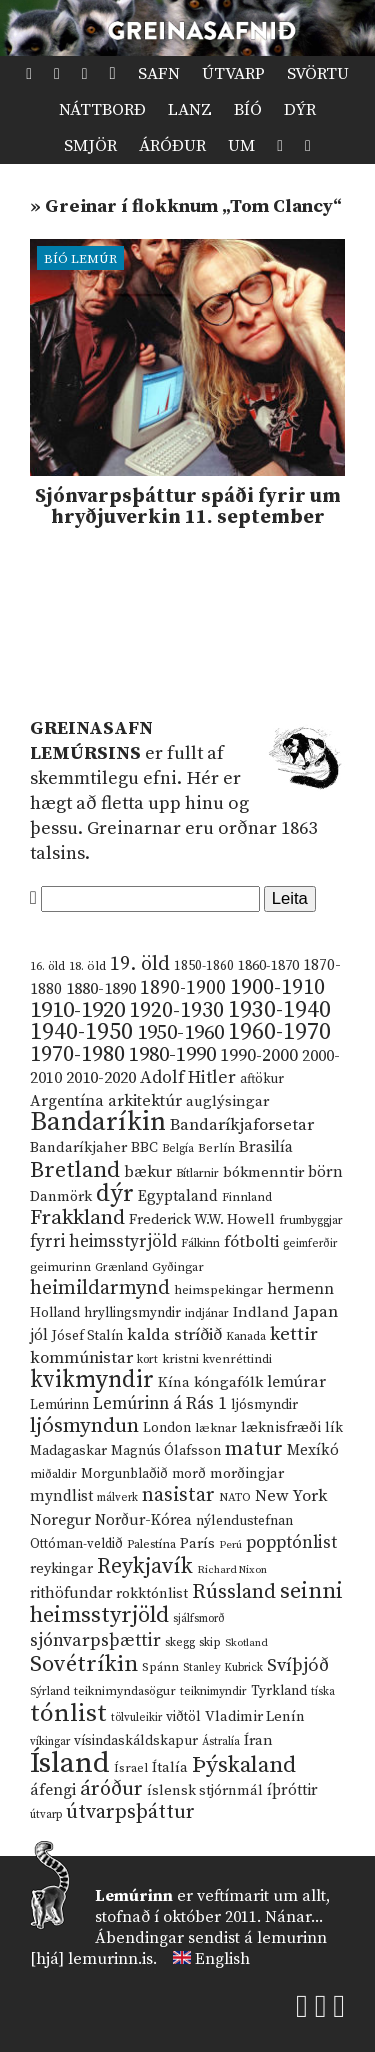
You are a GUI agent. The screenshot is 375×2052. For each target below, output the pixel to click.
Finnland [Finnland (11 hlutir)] (247, 1197)
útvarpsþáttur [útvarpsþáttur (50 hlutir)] (130, 1812)
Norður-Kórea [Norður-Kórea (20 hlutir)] (143, 1520)
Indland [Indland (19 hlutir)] (261, 1312)
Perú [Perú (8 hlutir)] (230, 1545)
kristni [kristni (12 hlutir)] (180, 1359)
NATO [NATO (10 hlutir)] (235, 1497)
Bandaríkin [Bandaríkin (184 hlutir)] (98, 1122)
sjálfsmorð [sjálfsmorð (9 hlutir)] (199, 1619)
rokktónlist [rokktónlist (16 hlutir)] (152, 1594)
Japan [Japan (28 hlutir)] (315, 1312)
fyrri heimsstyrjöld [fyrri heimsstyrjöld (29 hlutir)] (103, 1242)
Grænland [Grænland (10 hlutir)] (121, 1267)
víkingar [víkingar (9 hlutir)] (50, 1742)
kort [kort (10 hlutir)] (147, 1359)
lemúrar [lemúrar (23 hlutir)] (296, 1382)
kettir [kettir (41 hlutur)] (294, 1334)
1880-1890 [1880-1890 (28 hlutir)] (101, 989)
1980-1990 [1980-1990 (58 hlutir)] (172, 1055)
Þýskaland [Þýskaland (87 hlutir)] (244, 1765)
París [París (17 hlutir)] (197, 1544)
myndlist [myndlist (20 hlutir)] (61, 1496)
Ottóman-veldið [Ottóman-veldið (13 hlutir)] (76, 1544)
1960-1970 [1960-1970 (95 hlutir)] (279, 1032)
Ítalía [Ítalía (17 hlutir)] (170, 1768)
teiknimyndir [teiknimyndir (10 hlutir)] (213, 1691)
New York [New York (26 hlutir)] (291, 1496)
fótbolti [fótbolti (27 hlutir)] (251, 1242)
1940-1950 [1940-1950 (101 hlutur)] (81, 1032)
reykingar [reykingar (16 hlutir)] (61, 1569)
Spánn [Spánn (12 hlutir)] (160, 1667)
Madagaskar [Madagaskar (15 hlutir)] (68, 1451)
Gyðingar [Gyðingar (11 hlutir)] (178, 1267)
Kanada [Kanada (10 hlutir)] (246, 1336)
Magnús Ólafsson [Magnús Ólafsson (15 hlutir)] (166, 1451)
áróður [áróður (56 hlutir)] (111, 1789)
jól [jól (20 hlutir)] (39, 1335)
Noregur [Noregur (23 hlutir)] (60, 1520)
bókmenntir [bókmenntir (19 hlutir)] (263, 1172)
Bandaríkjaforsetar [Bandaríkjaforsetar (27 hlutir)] (242, 1125)
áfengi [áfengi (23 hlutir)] (53, 1790)
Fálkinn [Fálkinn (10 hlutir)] (200, 1243)
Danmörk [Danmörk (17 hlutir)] (61, 1197)
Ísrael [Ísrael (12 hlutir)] (131, 1768)
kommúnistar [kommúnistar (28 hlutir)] (81, 1358)
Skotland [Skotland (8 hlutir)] (246, 1643)
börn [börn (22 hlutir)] (325, 1172)
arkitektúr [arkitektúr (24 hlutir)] (145, 1101)
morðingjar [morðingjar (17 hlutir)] (247, 1474)
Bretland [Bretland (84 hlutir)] (75, 1170)
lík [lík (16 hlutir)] (334, 1428)
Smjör (90, 146)
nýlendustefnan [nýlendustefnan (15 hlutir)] (244, 1521)
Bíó (248, 110)
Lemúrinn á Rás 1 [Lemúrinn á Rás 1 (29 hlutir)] (160, 1404)
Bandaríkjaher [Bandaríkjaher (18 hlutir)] (78, 1147)
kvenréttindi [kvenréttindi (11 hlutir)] (237, 1359)
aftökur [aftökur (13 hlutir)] (262, 1079)
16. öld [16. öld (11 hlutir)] (47, 966)
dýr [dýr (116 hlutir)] (115, 1194)
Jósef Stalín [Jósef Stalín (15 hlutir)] (87, 1336)
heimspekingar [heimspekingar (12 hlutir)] (218, 1290)
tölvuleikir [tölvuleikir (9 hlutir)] (136, 1718)
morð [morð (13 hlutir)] (189, 1474)
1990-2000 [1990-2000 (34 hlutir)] (259, 1056)
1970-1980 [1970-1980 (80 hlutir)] (77, 1054)
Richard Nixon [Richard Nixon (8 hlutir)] (232, 1570)
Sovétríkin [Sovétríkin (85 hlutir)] (84, 1664)
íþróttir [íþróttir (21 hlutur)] (292, 1790)
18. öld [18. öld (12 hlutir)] (87, 966)
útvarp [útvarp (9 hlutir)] (46, 1815)
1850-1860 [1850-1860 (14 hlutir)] (204, 966)
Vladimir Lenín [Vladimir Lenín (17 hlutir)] (255, 1717)
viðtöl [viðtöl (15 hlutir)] (183, 1717)
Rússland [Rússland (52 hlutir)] (234, 1592)
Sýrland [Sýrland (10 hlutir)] (50, 1691)
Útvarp (233, 74)
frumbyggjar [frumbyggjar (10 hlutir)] (311, 1220)
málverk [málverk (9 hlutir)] (117, 1498)
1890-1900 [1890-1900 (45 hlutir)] (183, 988)
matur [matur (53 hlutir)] (254, 1449)
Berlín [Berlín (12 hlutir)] (216, 1148)
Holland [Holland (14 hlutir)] (55, 1313)
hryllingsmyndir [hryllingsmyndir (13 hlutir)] (132, 1313)
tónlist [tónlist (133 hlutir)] (68, 1713)
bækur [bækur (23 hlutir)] (148, 1172)
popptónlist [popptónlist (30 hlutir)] (291, 1543)
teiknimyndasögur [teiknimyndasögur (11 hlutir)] (125, 1691)
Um (241, 146)
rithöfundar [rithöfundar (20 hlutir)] (71, 1593)
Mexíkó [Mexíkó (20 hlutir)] (313, 1450)
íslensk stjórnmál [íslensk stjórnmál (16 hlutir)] (205, 1791)
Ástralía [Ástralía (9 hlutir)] (221, 1742)
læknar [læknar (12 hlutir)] (216, 1428)
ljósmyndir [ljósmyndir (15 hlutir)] (264, 1405)
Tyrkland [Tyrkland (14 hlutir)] (279, 1691)
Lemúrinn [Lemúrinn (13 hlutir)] (59, 1405)
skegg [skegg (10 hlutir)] (180, 1642)
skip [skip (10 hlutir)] (210, 1642)
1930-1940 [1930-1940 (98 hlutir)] (279, 1010)
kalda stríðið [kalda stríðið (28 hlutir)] (174, 1335)
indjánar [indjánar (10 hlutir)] (207, 1313)
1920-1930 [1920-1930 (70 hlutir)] (176, 1010)
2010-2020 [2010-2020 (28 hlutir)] (101, 1078)
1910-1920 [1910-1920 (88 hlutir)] (77, 1010)
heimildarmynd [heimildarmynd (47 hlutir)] (100, 1288)
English (222, 1959)
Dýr (300, 110)
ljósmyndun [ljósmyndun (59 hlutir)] (84, 1426)
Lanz (190, 110)
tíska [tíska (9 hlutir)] (323, 1692)
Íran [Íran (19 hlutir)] (258, 1740)
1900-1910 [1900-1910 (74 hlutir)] (277, 987)
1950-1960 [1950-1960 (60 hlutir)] (180, 1033)
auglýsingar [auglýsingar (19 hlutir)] (227, 1101)
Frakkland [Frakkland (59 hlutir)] (77, 1218)
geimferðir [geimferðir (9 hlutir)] (310, 1244)
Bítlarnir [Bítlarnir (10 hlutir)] (197, 1173)
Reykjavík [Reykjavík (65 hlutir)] (145, 1566)
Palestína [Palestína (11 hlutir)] (151, 1544)
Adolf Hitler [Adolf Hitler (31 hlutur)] (188, 1078)
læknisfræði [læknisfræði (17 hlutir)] (281, 1428)
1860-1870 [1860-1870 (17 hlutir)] (268, 966)
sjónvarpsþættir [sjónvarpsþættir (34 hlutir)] (95, 1641)
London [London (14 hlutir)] (167, 1428)
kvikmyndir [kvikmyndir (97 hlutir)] (92, 1380)
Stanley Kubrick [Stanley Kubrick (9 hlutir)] (223, 1668)
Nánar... (294, 1917)
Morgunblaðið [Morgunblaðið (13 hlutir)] (124, 1474)
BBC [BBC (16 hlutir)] (144, 1148)
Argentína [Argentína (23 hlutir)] (67, 1101)
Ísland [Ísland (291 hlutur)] (70, 1763)
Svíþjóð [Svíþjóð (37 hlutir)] (298, 1665)
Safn (159, 74)
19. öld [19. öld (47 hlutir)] (140, 964)
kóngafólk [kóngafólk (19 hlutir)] (228, 1382)
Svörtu (318, 74)
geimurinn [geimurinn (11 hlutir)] (60, 1267)
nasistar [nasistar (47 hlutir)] (178, 1495)
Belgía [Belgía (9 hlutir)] (178, 1149)
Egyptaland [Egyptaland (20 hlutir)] (178, 1196)
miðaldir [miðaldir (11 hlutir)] (53, 1474)
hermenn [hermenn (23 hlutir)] (300, 1289)
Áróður (172, 146)
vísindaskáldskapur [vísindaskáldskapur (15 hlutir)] (136, 1741)
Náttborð (102, 110)
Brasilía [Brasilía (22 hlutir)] (266, 1147)
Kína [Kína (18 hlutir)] (174, 1382)
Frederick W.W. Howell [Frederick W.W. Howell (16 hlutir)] (202, 1220)
